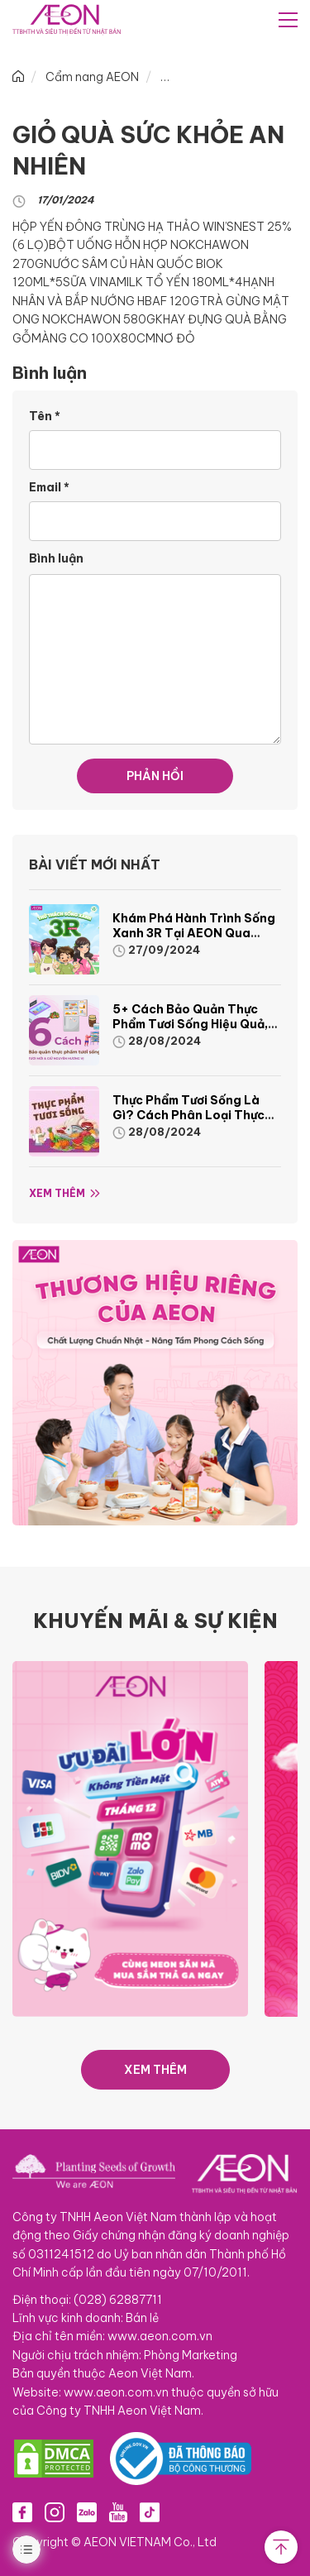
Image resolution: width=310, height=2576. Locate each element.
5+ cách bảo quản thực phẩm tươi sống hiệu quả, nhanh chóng (190, 1024)
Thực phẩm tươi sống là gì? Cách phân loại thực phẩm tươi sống (188, 1115)
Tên (44, 416)
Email (49, 487)
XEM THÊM (155, 2069)
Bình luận (56, 558)
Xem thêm (57, 1193)
